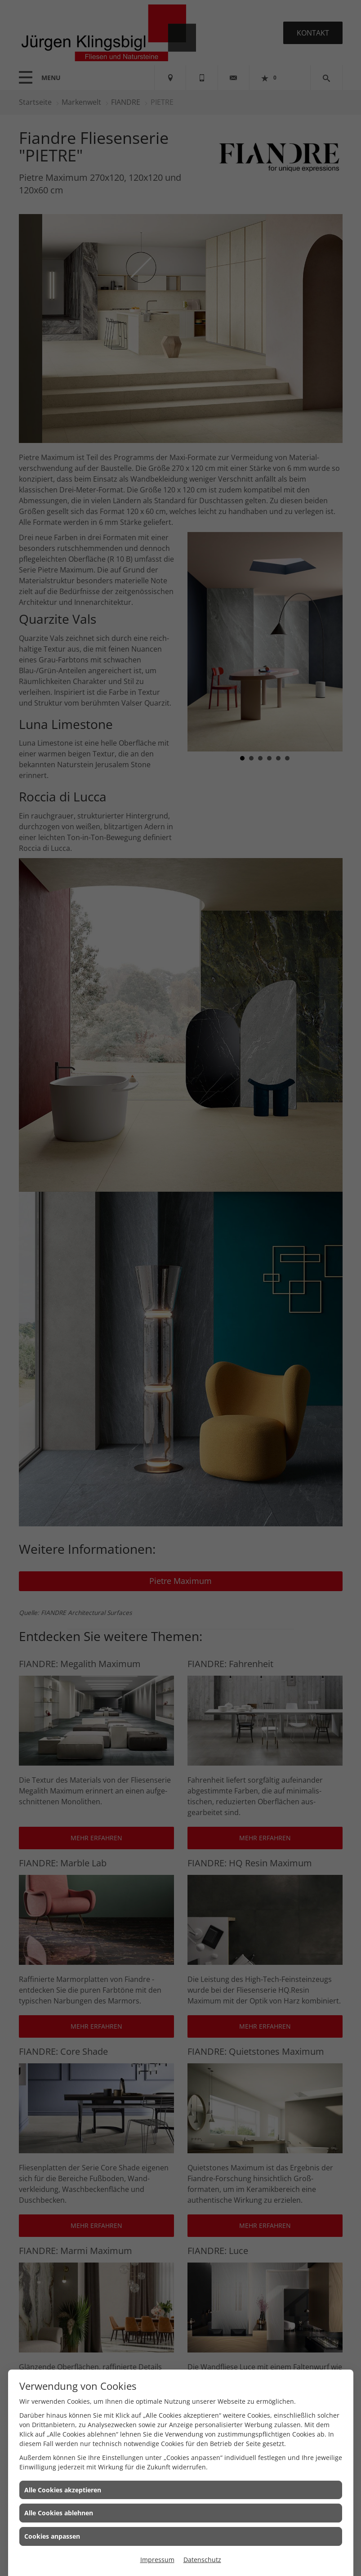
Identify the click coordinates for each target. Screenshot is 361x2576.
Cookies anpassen (52, 2536)
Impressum (157, 2559)
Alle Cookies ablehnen (58, 2513)
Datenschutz (202, 2559)
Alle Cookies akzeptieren (62, 2490)
